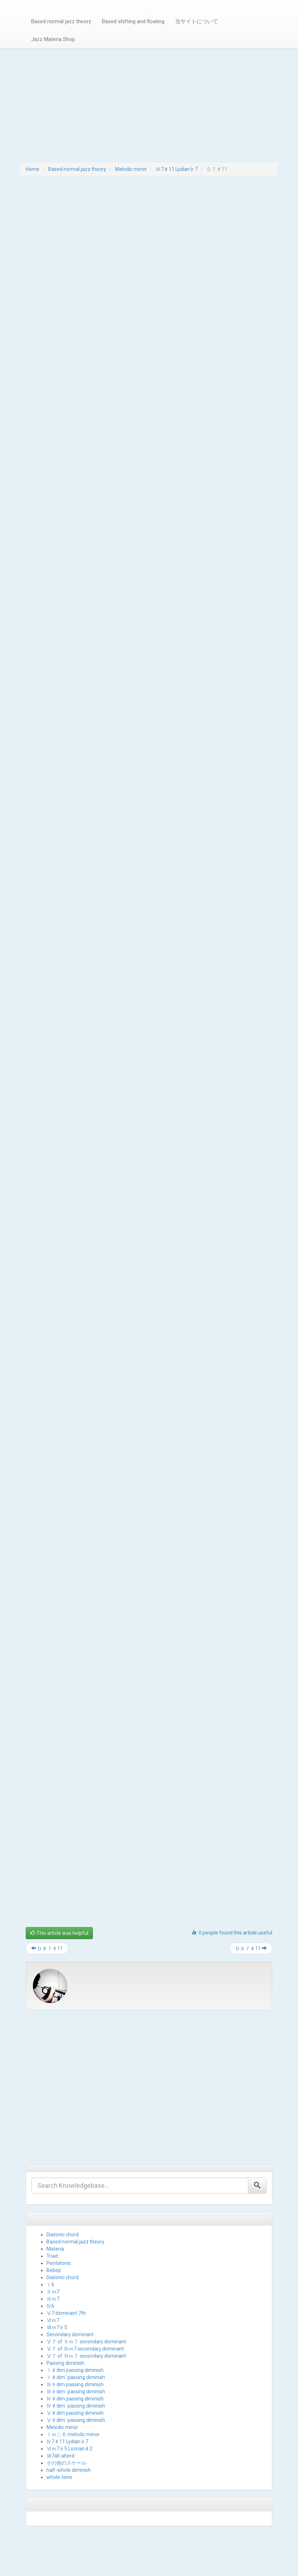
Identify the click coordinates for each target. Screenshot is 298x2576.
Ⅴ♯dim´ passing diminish (75, 2420)
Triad (52, 2256)
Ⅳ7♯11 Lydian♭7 (177, 169)
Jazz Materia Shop (53, 39)
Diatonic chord (62, 2234)
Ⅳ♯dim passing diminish (75, 2399)
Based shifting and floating (133, 21)
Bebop (53, 2270)
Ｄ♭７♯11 (251, 1948)
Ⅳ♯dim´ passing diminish (75, 2406)
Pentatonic (58, 2263)
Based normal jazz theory (61, 21)
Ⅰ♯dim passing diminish (75, 2370)
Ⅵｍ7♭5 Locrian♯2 (69, 2448)
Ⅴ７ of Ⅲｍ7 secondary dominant (85, 2349)
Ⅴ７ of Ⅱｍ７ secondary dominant (86, 2341)
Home (32, 169)
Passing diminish (65, 2363)
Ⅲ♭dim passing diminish (75, 2384)
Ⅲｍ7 (52, 2299)
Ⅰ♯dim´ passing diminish (75, 2377)
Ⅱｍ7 (52, 2291)
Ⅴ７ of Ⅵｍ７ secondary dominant (86, 2356)
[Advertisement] (149, 109)
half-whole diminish (68, 2470)
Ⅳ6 (50, 2306)
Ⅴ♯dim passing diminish (75, 2413)
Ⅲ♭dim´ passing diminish (75, 2391)
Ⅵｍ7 (52, 2320)
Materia (55, 2249)
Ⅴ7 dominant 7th (66, 2313)
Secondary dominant (70, 2334)
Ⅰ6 (50, 2284)
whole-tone (59, 2477)
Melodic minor (131, 169)
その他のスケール (66, 2463)
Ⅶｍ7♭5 (56, 2327)
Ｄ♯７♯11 (47, 1948)
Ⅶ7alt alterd (60, 2456)
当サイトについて (196, 21)
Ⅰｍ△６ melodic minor (73, 2434)
